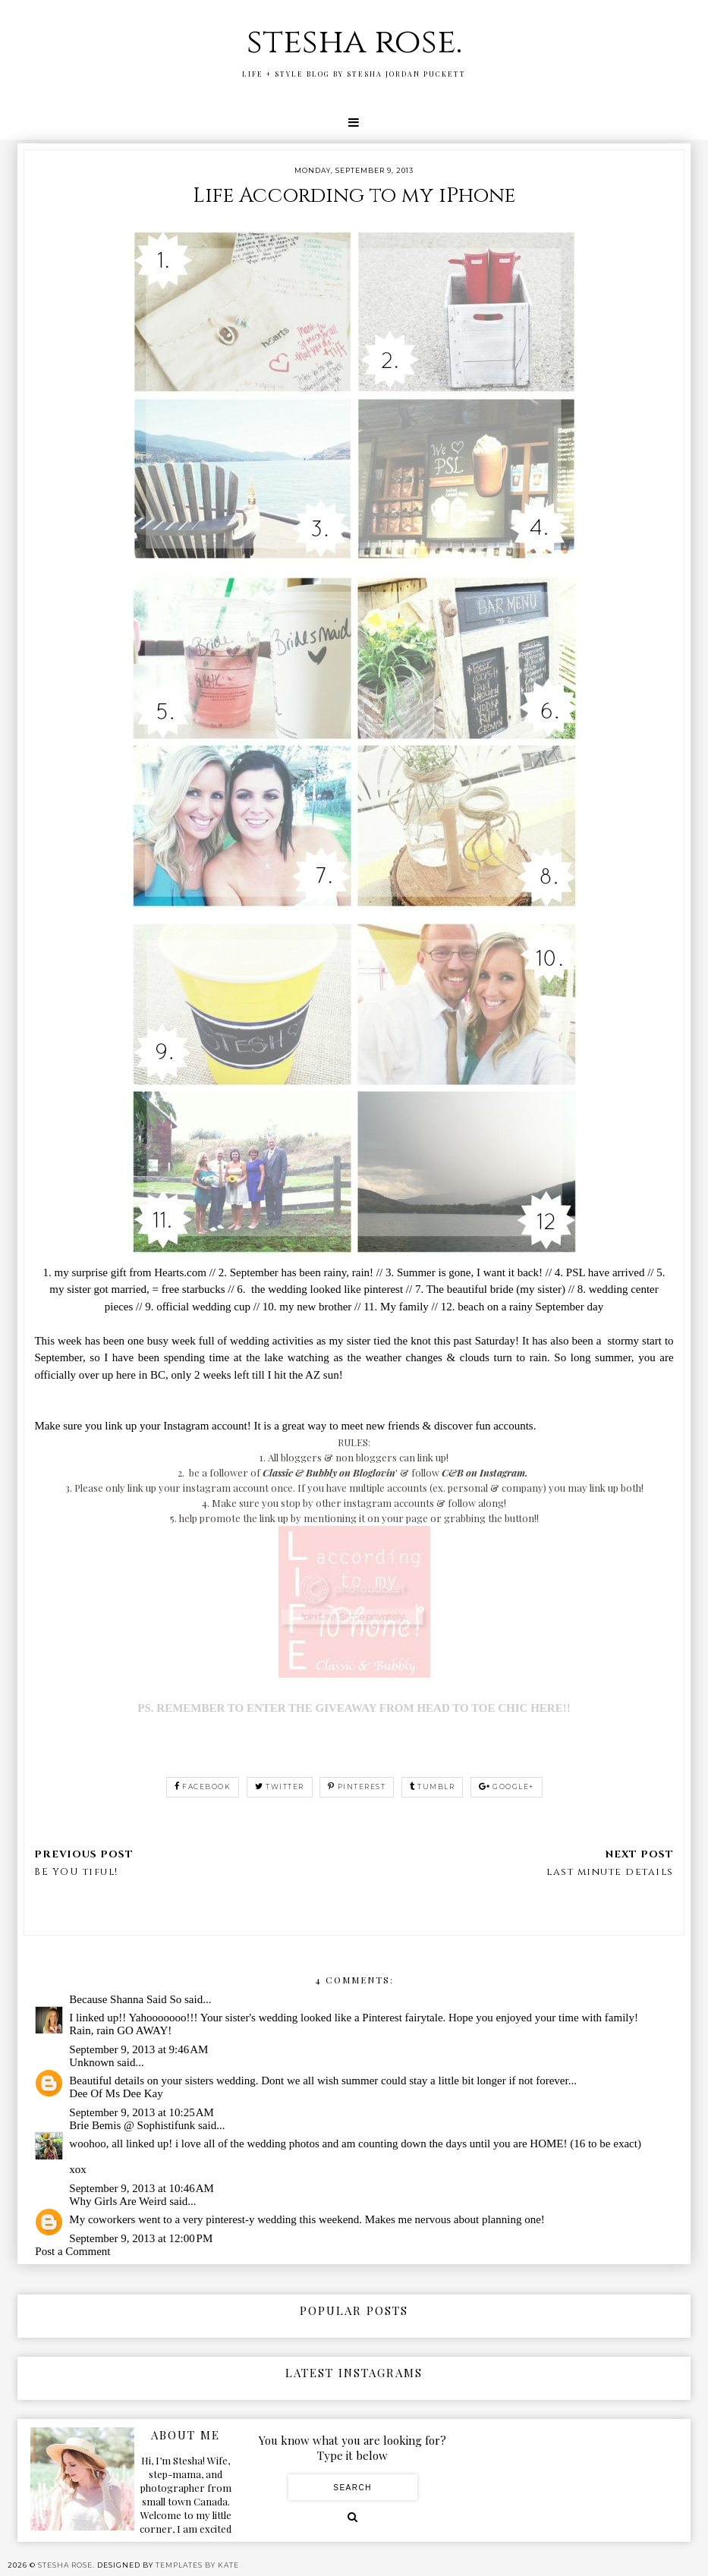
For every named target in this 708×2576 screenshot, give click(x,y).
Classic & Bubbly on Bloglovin (329, 1472)
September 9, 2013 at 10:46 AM (141, 2188)
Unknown (91, 2062)
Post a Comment (72, 2251)
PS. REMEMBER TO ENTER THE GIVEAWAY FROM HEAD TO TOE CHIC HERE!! (353, 1708)
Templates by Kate (197, 2565)
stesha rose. (354, 42)
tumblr (432, 1786)
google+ (506, 1786)
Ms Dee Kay (134, 2093)
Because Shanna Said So (125, 1999)
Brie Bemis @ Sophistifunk (132, 2125)
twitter (279, 1786)
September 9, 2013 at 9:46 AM (138, 2049)
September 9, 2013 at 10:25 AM (141, 2112)
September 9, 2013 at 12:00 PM (140, 2238)
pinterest (356, 1786)
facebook (203, 1786)
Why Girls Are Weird (117, 2201)
